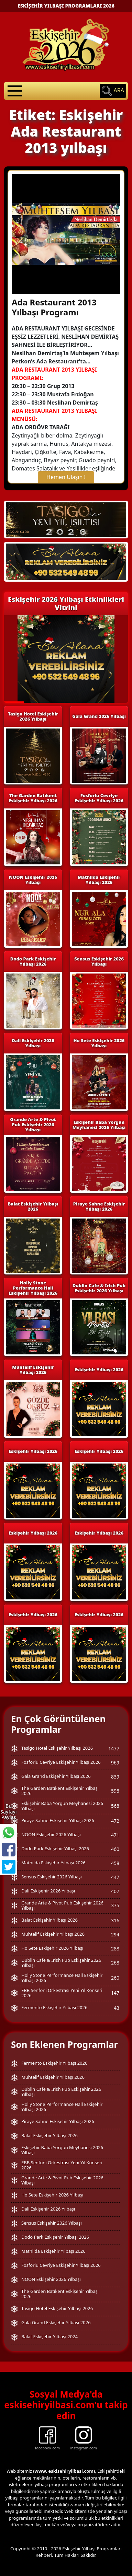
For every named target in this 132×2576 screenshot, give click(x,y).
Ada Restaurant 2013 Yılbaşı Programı (54, 307)
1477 (113, 1748)
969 (115, 1762)
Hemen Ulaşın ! (66, 477)
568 (115, 1806)
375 (115, 1905)
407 (115, 1891)
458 (115, 1863)
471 (115, 1835)
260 (115, 1977)
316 (115, 1920)
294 (115, 1934)
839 (115, 1776)
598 (115, 1790)
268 (115, 1962)
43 (116, 2008)
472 (115, 1821)
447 (115, 1877)
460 (115, 1849)
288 (115, 1948)
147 (115, 1993)
